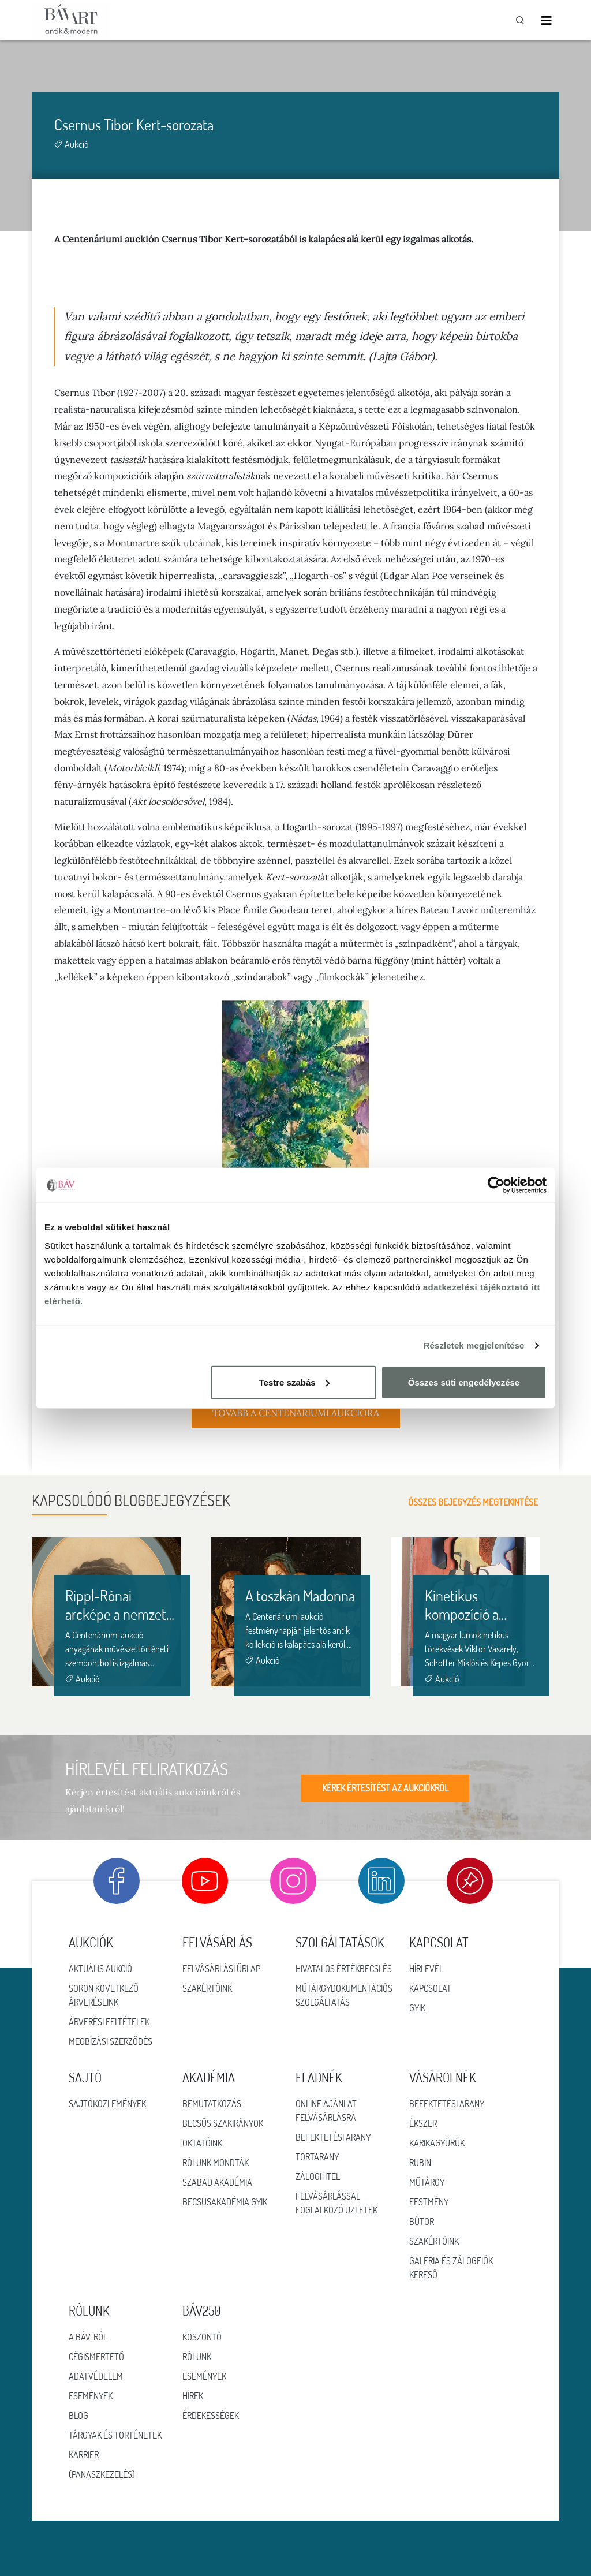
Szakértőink (207, 1988)
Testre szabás (294, 1382)
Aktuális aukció (100, 1968)
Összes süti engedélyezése (463, 1382)
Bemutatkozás (211, 2104)
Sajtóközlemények (107, 2104)
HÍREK (192, 2396)
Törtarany (317, 2157)
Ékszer (423, 2123)
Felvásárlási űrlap (221, 1968)
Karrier (84, 2455)
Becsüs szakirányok (222, 2123)
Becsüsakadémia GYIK (224, 2202)
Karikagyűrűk (437, 2143)
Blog (78, 2415)
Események (91, 2396)
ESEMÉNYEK (204, 2376)
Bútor (421, 2221)
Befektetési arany (333, 2137)
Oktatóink (202, 2143)
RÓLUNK (196, 2356)
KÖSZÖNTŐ (202, 2337)
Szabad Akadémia (217, 2182)
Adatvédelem (96, 2376)
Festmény (428, 2202)
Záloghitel (318, 2176)
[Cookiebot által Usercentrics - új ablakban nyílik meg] (496, 1185)
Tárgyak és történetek (115, 2435)
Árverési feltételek (109, 2022)
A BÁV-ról (88, 2337)
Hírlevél (426, 1968)
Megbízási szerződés (110, 2041)
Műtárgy (426, 2182)
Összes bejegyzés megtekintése (483, 1502)
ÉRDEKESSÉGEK (210, 2415)
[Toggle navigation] (546, 20)
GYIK (417, 2008)
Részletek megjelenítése (474, 1345)
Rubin (420, 2162)
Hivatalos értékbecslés (344, 1968)
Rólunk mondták (215, 2162)
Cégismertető (96, 2356)
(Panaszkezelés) (102, 2474)
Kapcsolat (430, 1988)
